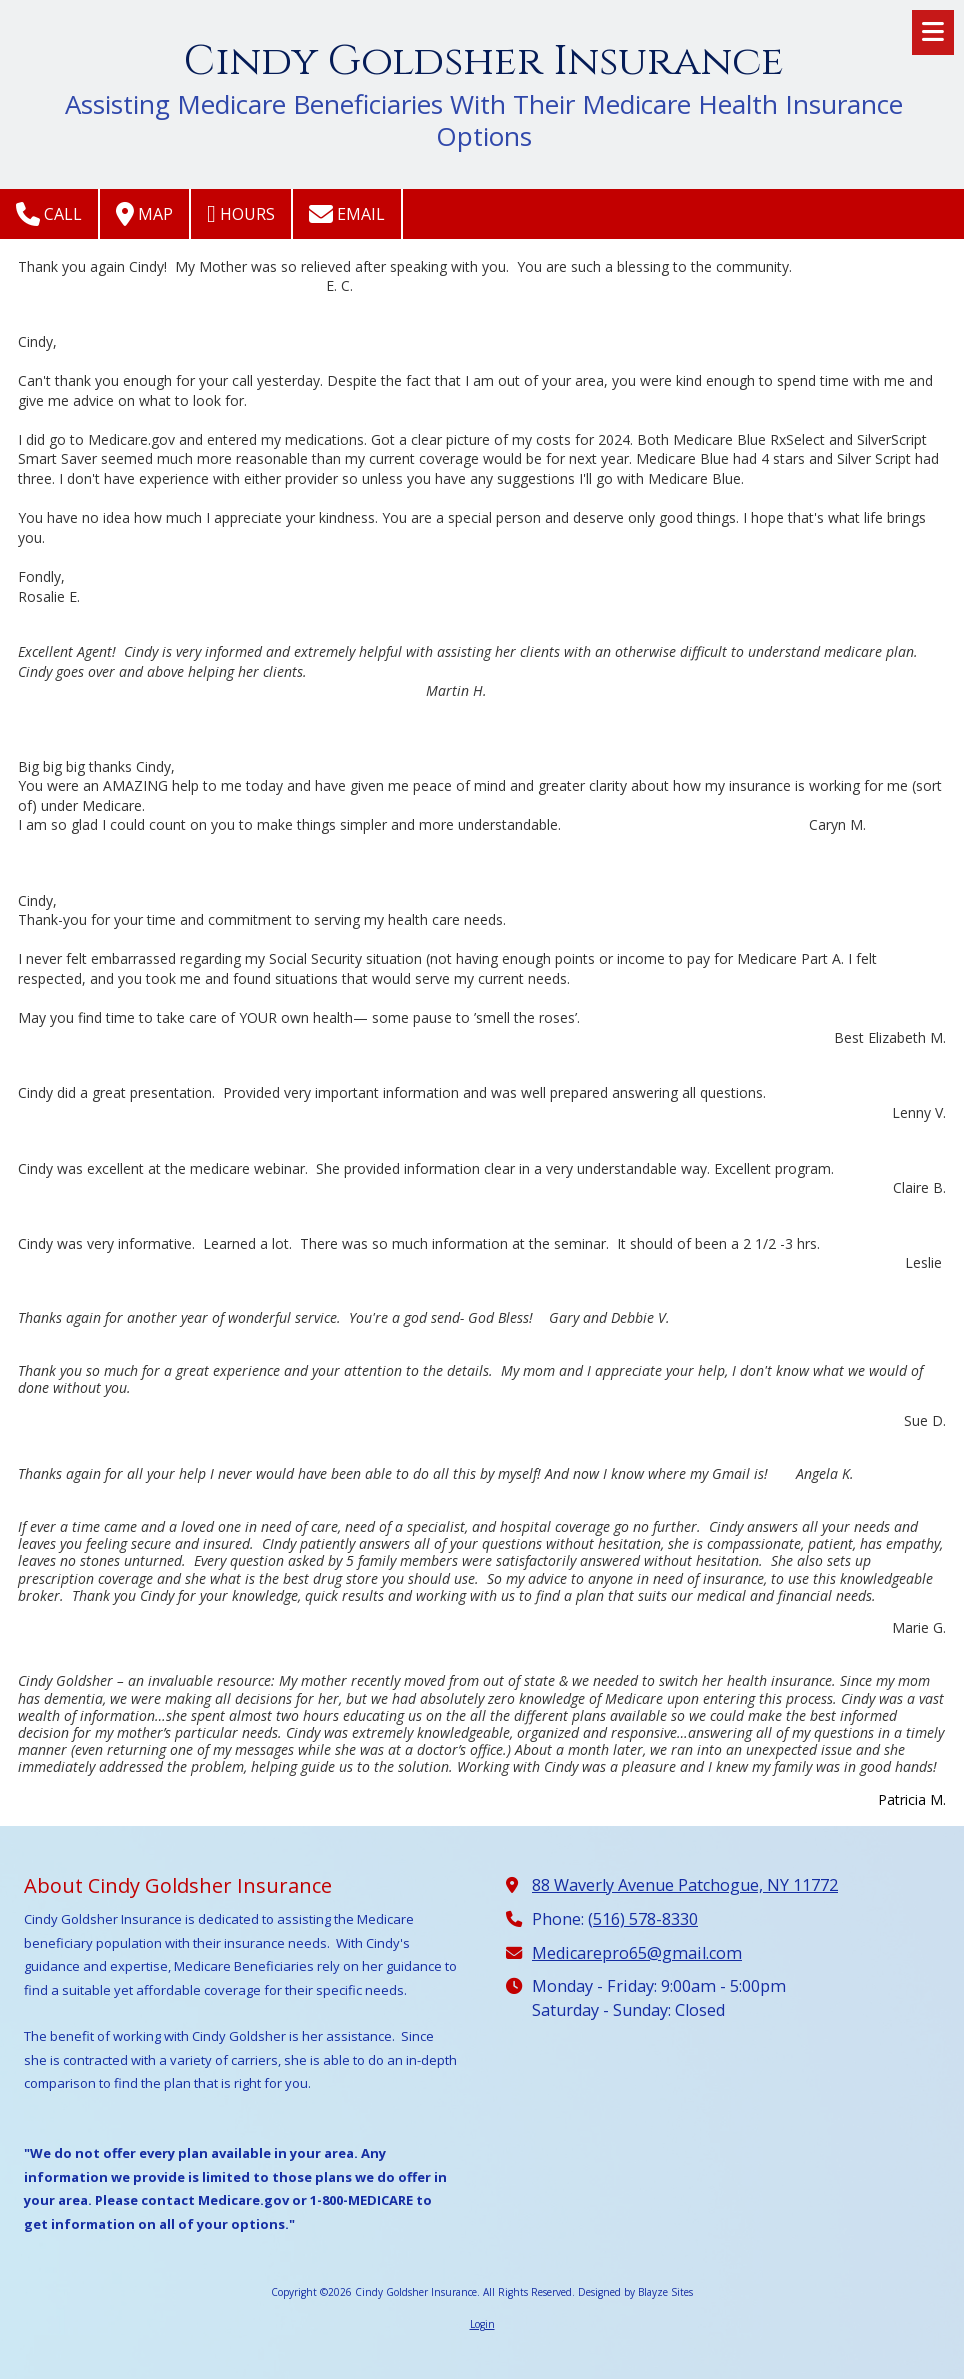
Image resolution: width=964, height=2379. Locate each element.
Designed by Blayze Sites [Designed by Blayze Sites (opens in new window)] (635, 2292)
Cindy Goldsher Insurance (484, 61)
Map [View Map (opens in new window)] (144, 214)
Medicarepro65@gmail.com (637, 1953)
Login (482, 2324)
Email (347, 214)
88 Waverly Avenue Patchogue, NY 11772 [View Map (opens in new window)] (685, 1885)
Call (49, 214)
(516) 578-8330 (643, 1919)
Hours (241, 214)
